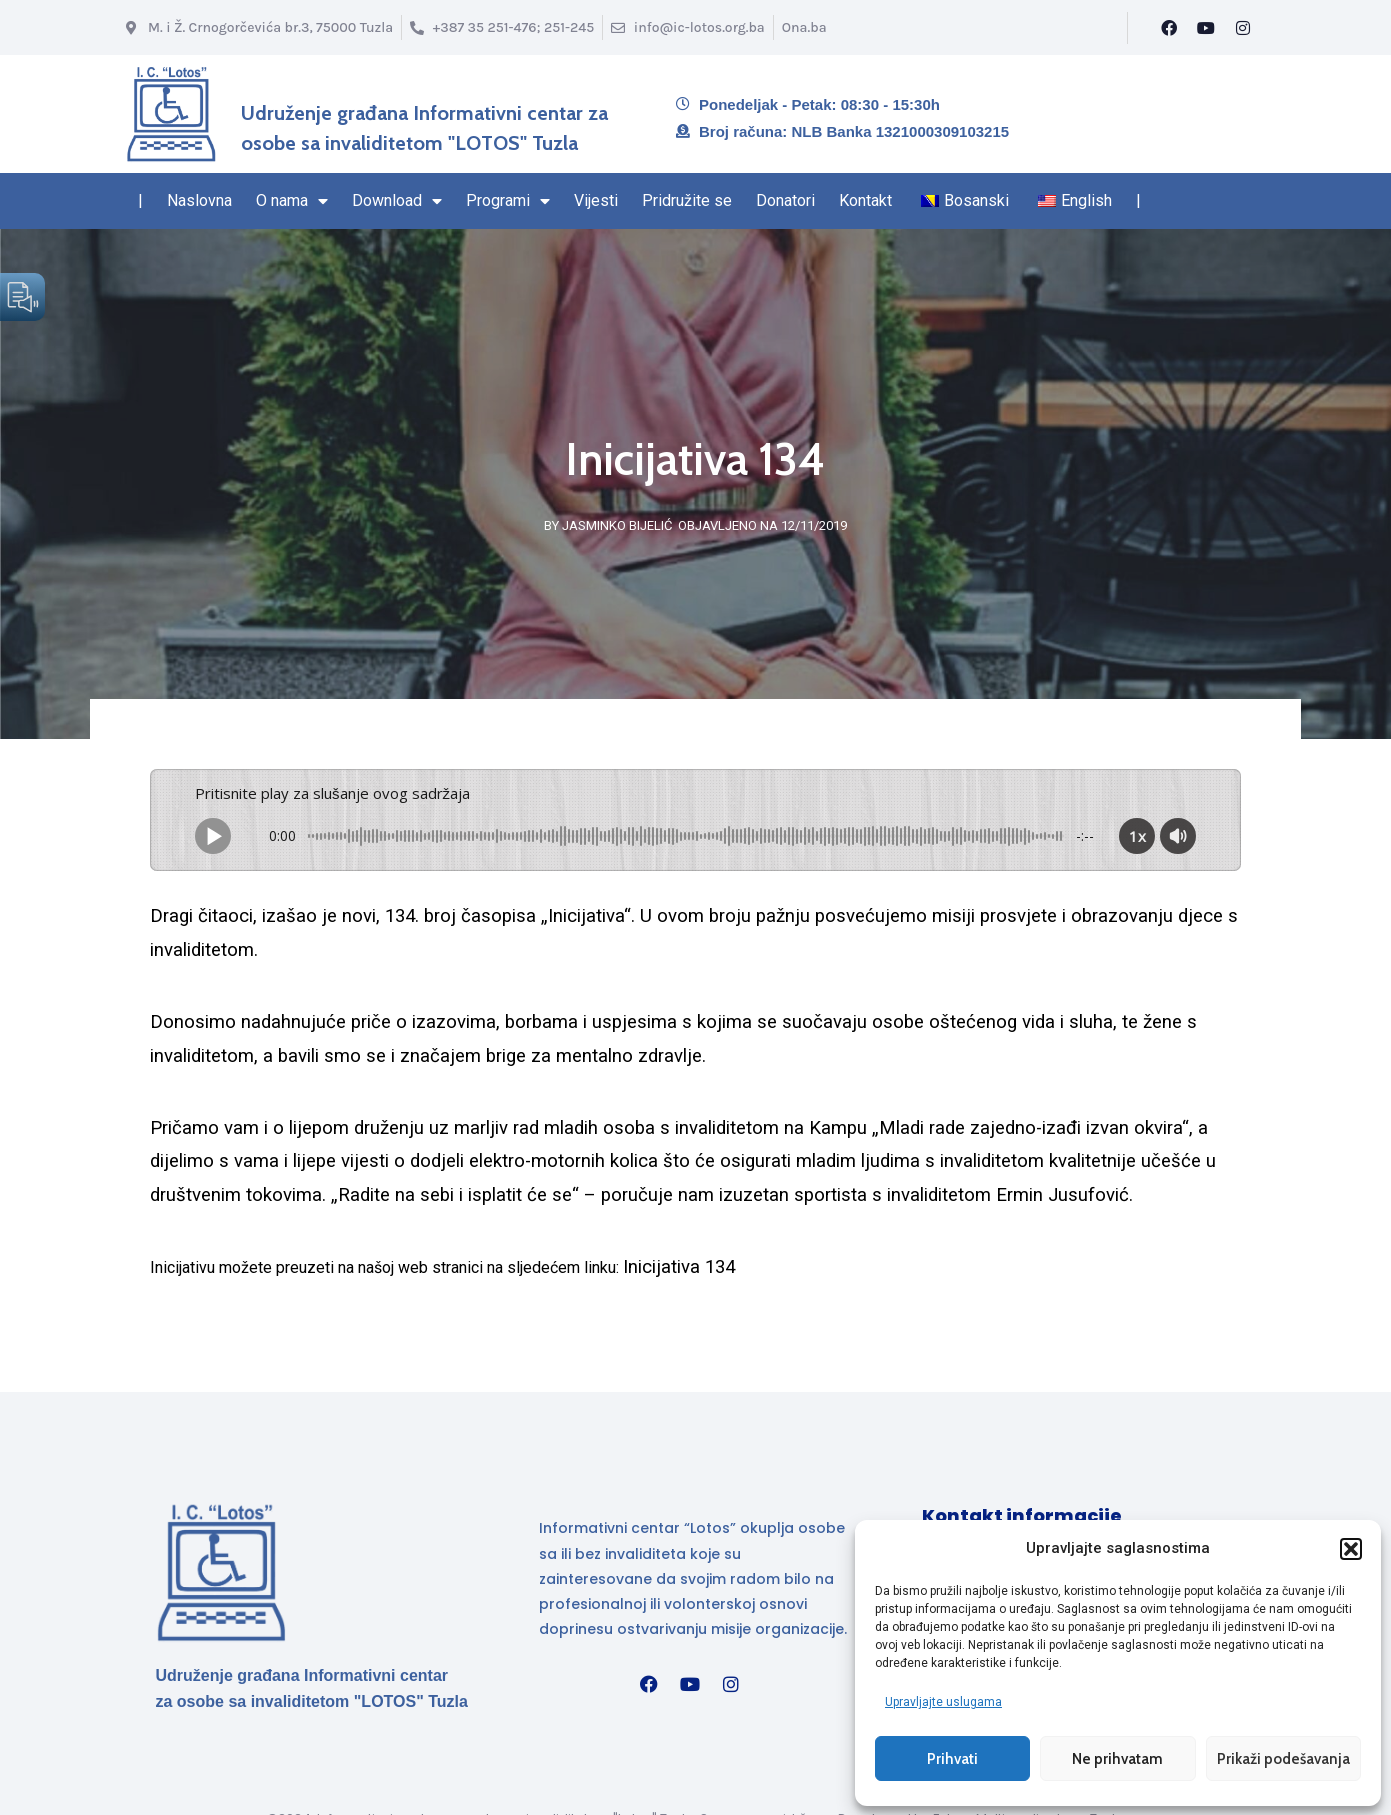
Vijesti (596, 200)
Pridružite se (687, 200)
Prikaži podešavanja (1283, 1758)
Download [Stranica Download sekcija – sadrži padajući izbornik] (397, 201)
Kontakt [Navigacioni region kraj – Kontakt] (865, 200)
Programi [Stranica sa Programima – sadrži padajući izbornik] (508, 201)
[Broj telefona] (502, 27)
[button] (1351, 1548)
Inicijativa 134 (679, 1267)
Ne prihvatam (1117, 1758)
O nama (292, 201)
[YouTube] (1206, 28)
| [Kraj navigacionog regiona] (1138, 200)
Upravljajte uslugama (943, 1701)
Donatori (785, 200)
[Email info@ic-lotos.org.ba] (687, 27)
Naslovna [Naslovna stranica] (199, 200)
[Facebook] (1169, 28)
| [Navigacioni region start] (140, 200)
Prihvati (952, 1758)
